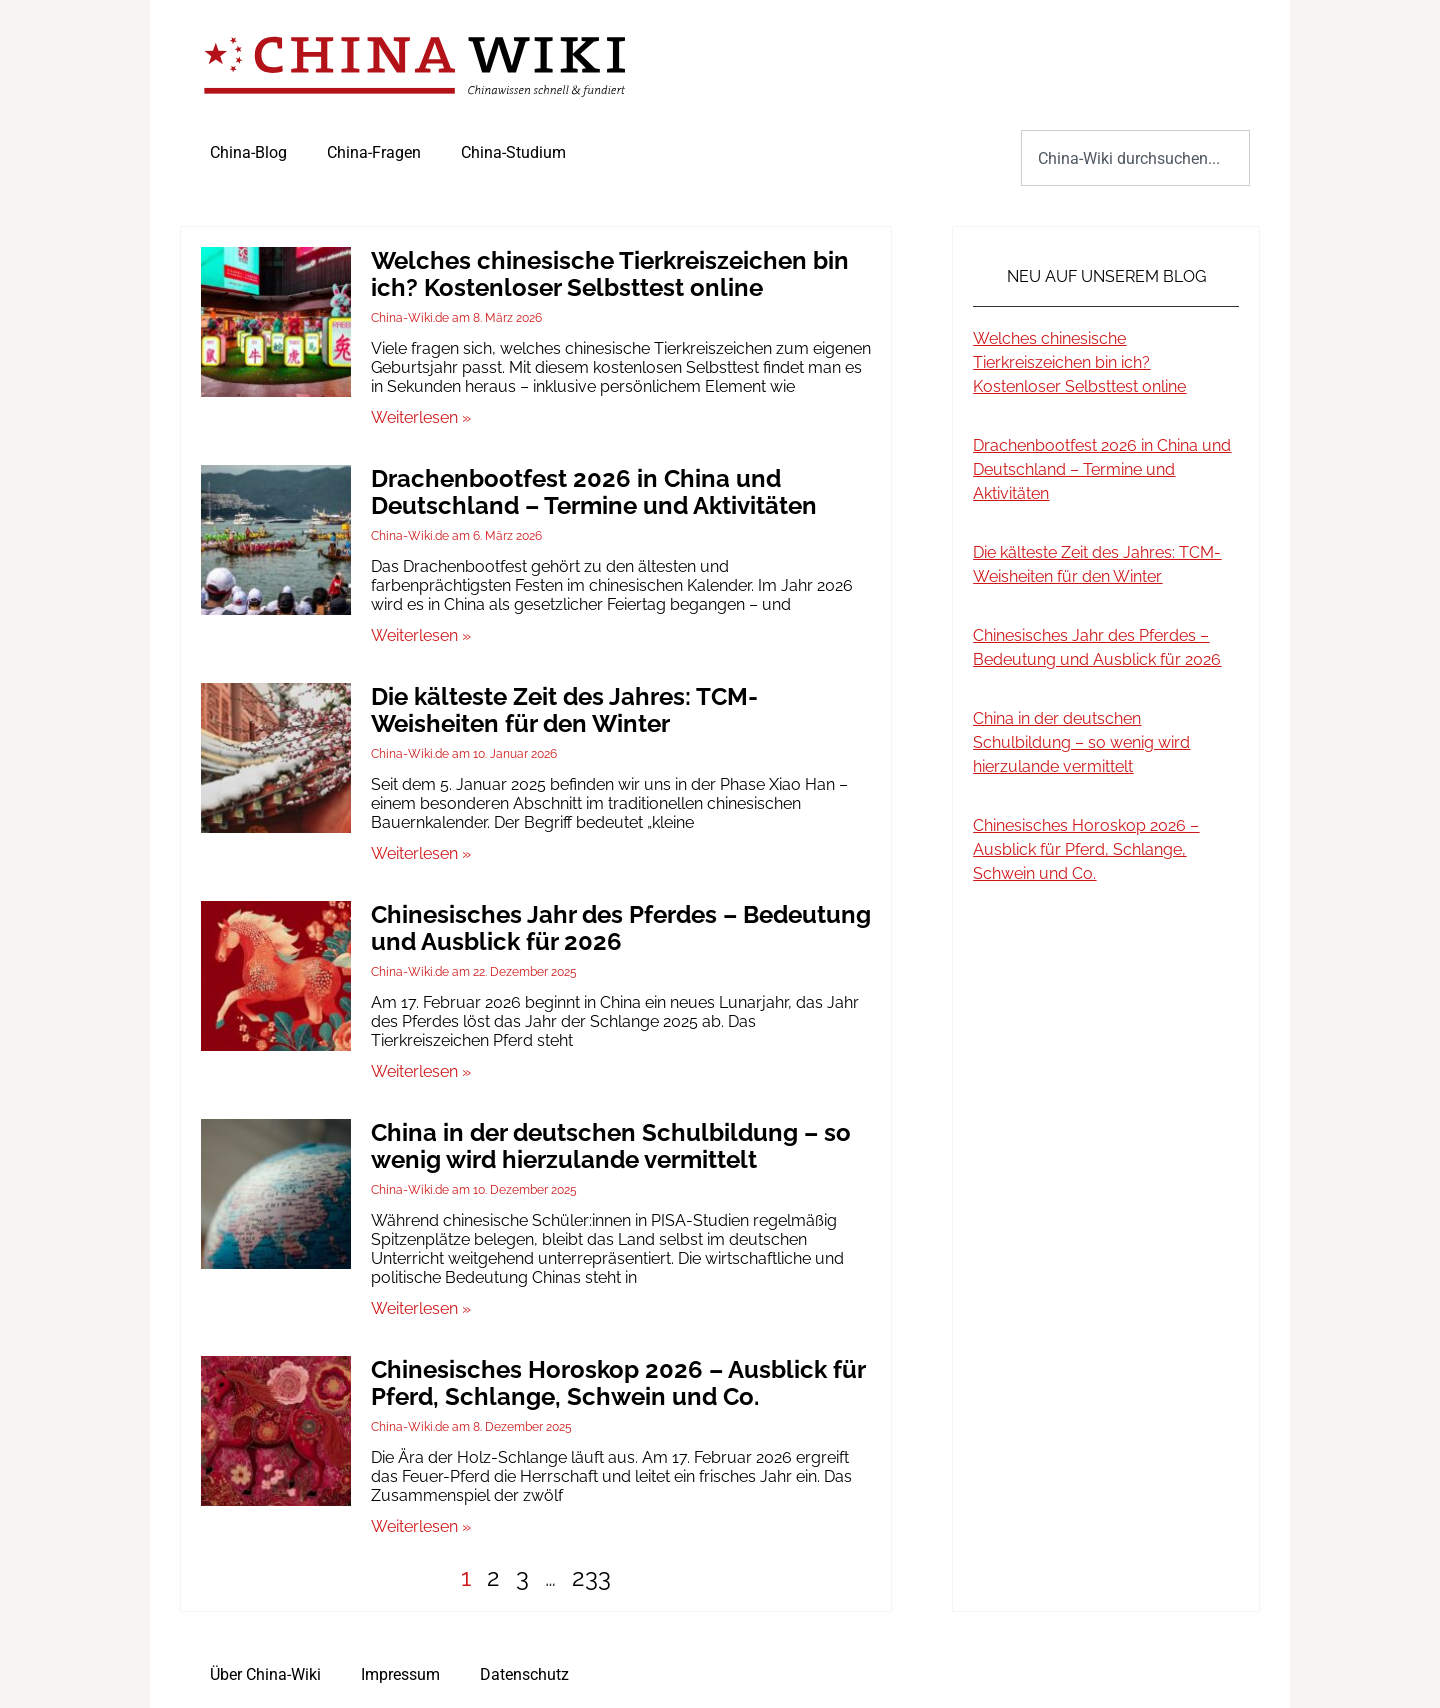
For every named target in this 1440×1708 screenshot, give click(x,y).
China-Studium (513, 152)
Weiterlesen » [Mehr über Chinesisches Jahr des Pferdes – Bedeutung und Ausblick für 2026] (421, 1071)
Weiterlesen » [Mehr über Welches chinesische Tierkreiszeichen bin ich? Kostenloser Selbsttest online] (421, 417)
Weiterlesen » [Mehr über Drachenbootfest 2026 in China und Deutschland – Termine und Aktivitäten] (421, 635)
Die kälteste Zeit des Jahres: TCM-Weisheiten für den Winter (564, 710)
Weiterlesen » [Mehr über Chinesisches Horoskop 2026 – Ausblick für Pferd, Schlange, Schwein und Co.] (421, 1526)
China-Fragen (374, 152)
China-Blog (248, 152)
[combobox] (1135, 158)
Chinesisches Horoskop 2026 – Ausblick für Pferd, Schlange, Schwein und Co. (618, 1383)
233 (591, 1577)
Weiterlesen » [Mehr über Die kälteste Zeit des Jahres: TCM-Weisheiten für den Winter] (421, 853)
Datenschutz (524, 1674)
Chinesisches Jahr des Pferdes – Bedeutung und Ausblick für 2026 (621, 928)
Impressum (400, 1674)
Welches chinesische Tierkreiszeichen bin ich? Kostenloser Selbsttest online (610, 274)
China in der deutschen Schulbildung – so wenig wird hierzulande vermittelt (611, 1146)
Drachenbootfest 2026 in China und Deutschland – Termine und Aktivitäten (594, 492)
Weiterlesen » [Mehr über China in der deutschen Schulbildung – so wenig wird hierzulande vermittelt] (421, 1308)
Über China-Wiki (265, 1674)
